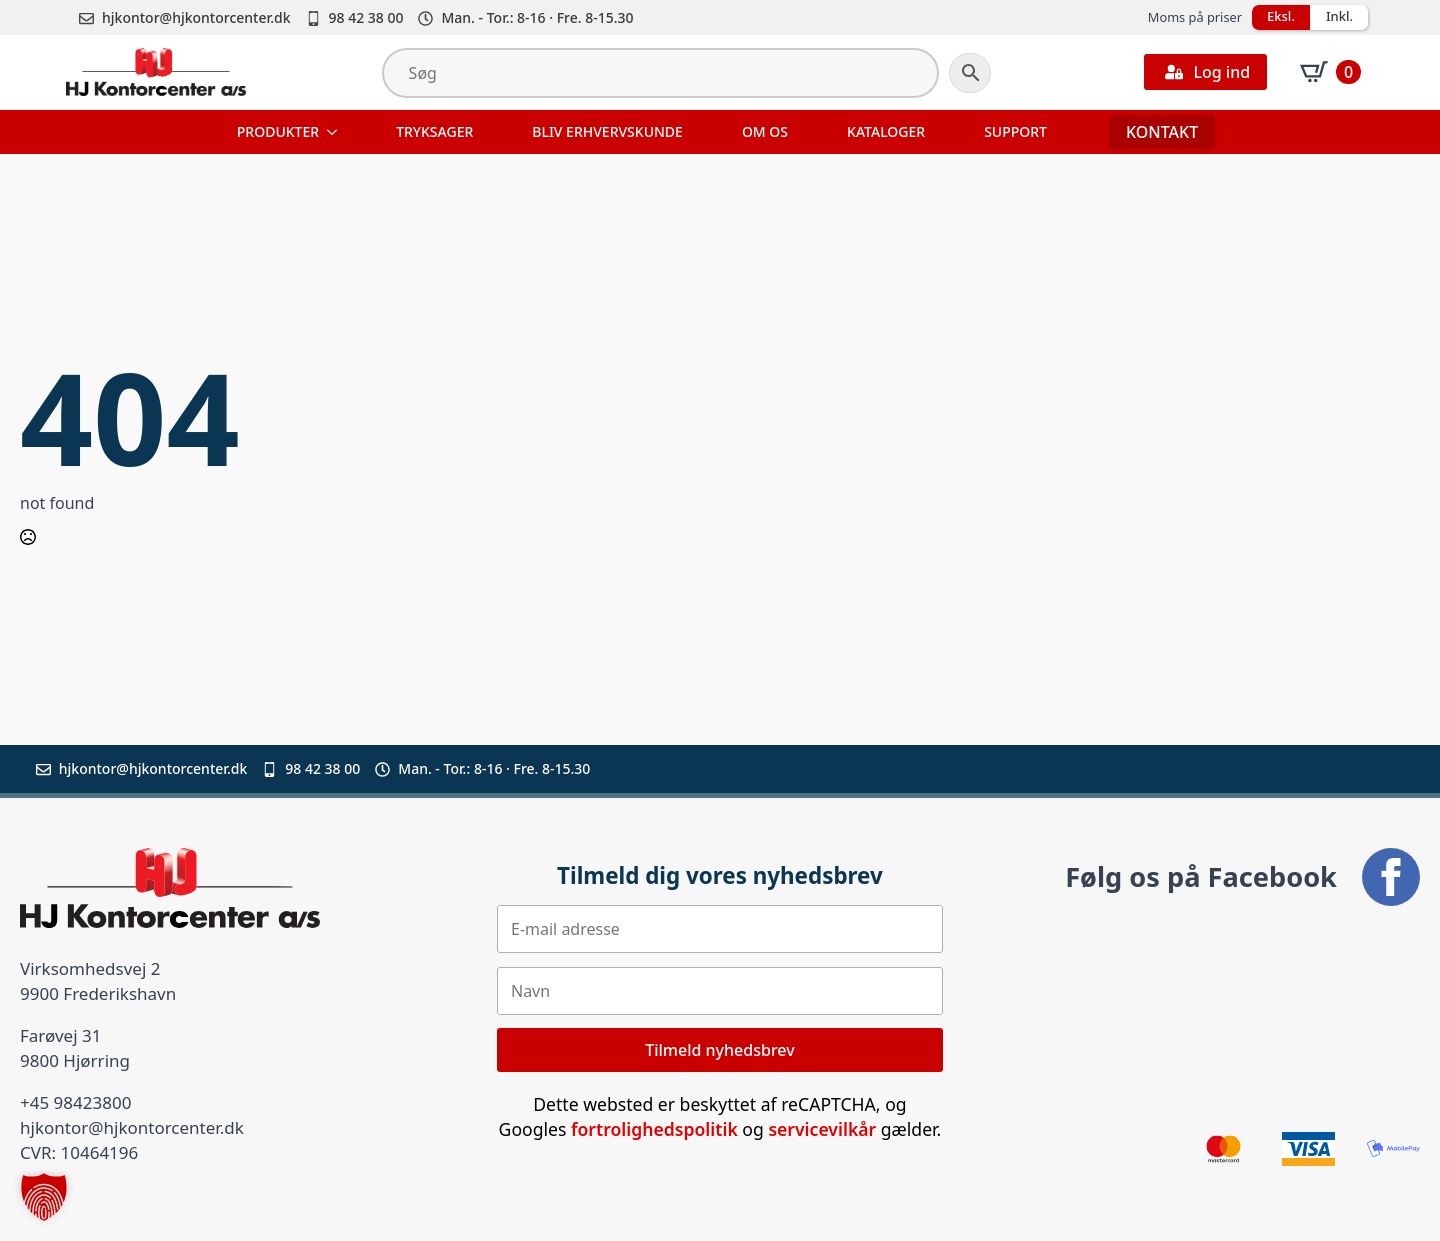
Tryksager (434, 131)
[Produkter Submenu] (334, 132)
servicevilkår (822, 1129)
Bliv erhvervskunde (607, 131)
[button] (44, 1197)
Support (1015, 131)
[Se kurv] (1330, 72)
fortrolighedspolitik (654, 1129)
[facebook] (1391, 877)
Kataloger (886, 131)
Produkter (278, 131)
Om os (765, 131)
